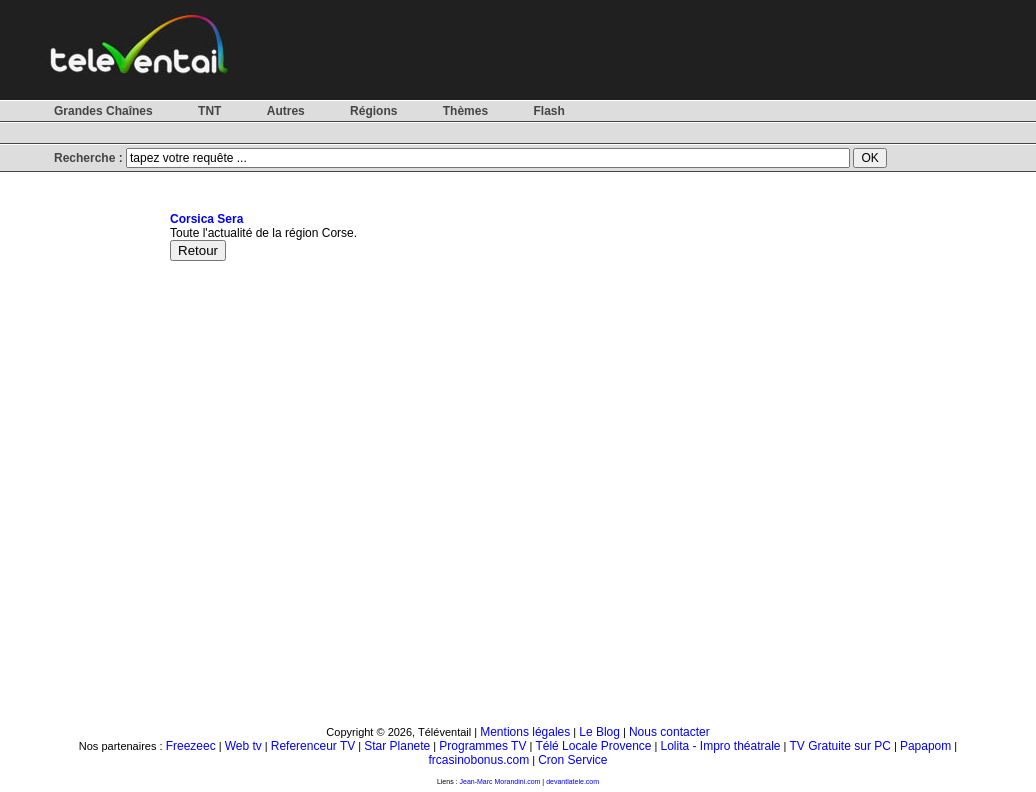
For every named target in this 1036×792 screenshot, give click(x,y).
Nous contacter (669, 732)
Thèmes (465, 111)
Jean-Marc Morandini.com (500, 781)
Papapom (925, 746)
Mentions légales (525, 732)
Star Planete (397, 746)
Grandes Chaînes (103, 111)
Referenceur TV (313, 746)
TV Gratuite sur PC (840, 746)
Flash (548, 111)
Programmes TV (482, 746)
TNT (209, 111)
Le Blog (599, 732)
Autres (286, 111)
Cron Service (572, 760)
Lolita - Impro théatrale (720, 746)
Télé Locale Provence (593, 746)
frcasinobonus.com (478, 760)
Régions (373, 111)
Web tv (243, 746)
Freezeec (191, 746)
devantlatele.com (572, 781)
